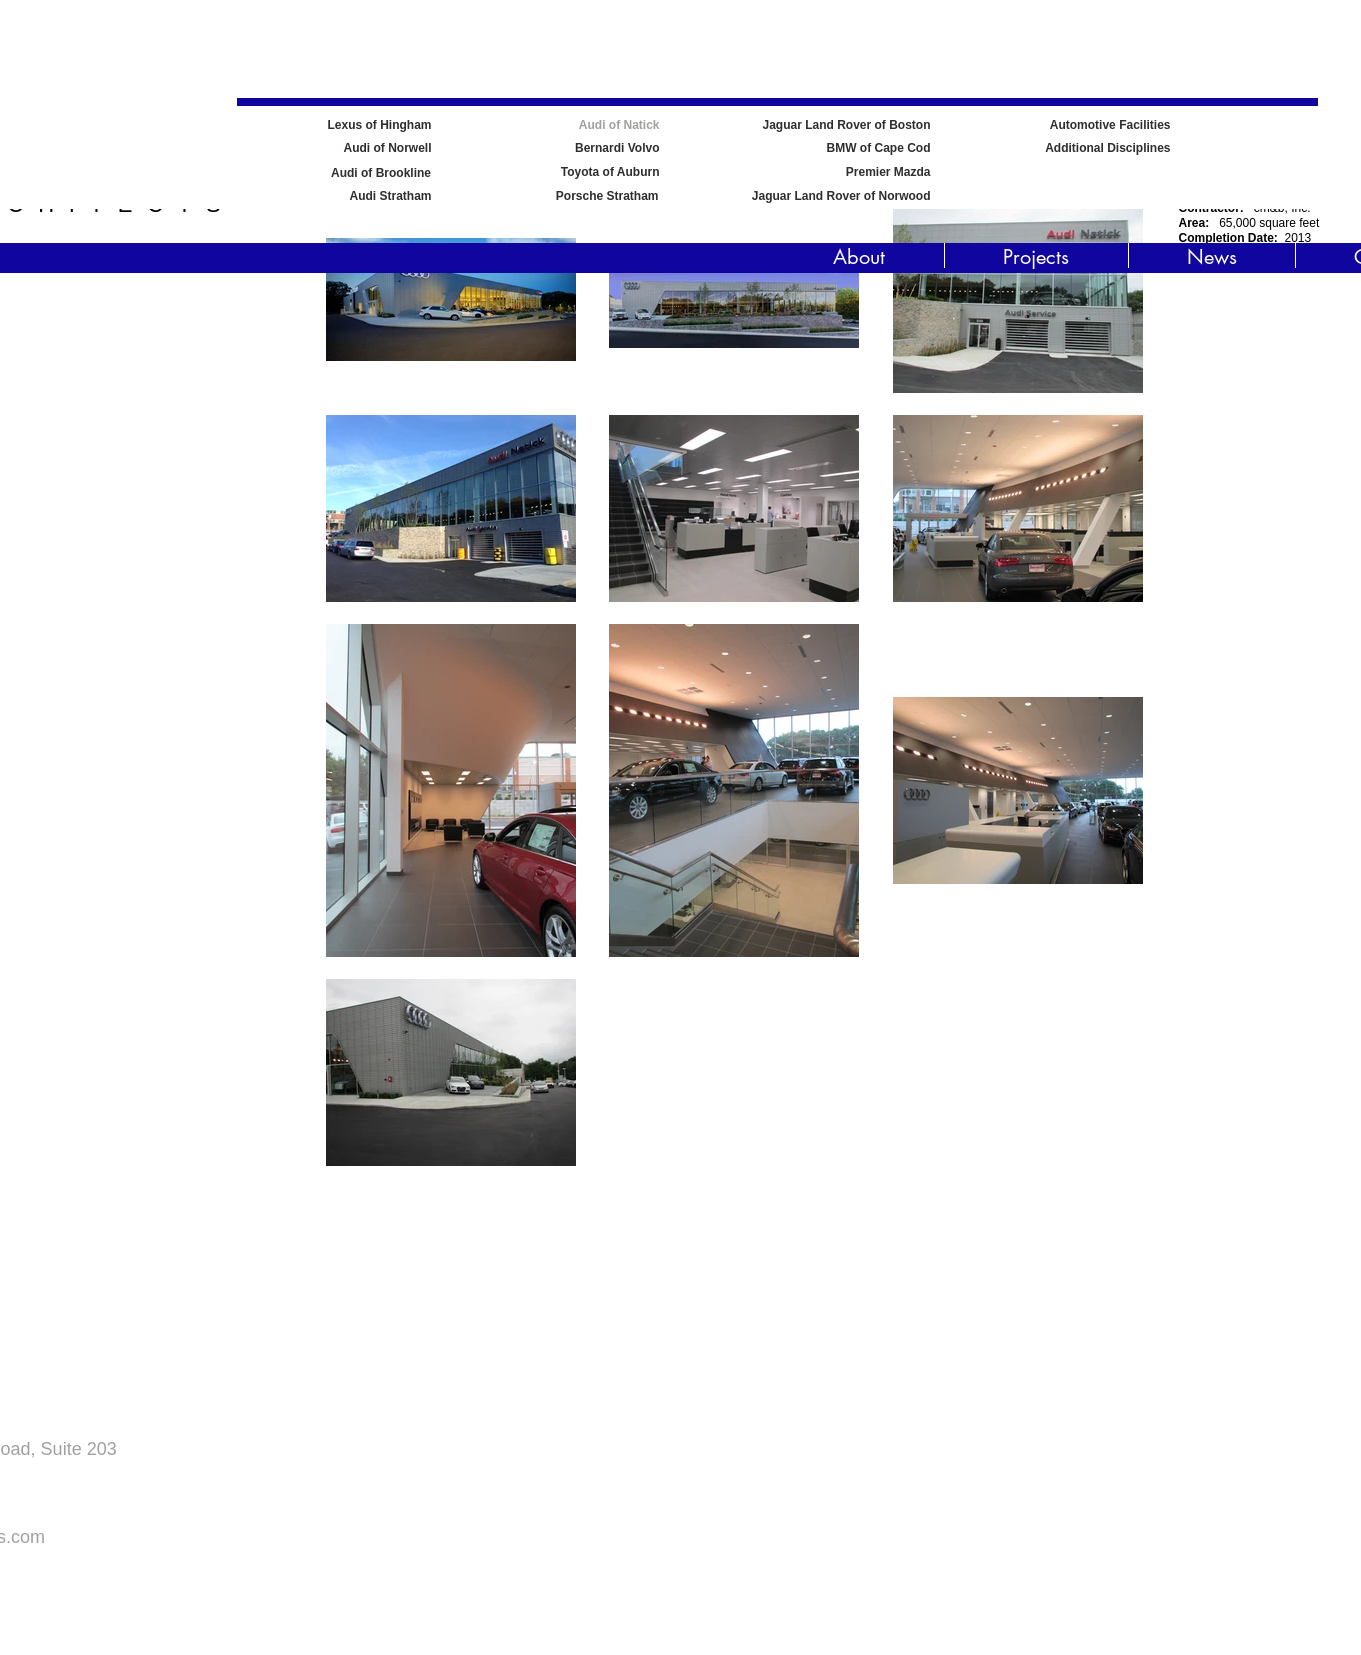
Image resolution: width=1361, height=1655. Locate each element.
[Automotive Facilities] (1091, 125)
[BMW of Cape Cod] (826, 148)
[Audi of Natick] (555, 125)
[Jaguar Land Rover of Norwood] (826, 196)
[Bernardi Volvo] (555, 148)
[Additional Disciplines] (1091, 148)
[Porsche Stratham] (551, 196)
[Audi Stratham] (324, 196)
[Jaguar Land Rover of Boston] (826, 125)
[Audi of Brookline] (381, 173)
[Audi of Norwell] (327, 148)
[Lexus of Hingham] (327, 125)
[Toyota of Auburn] (555, 172)
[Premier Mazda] (826, 172)
